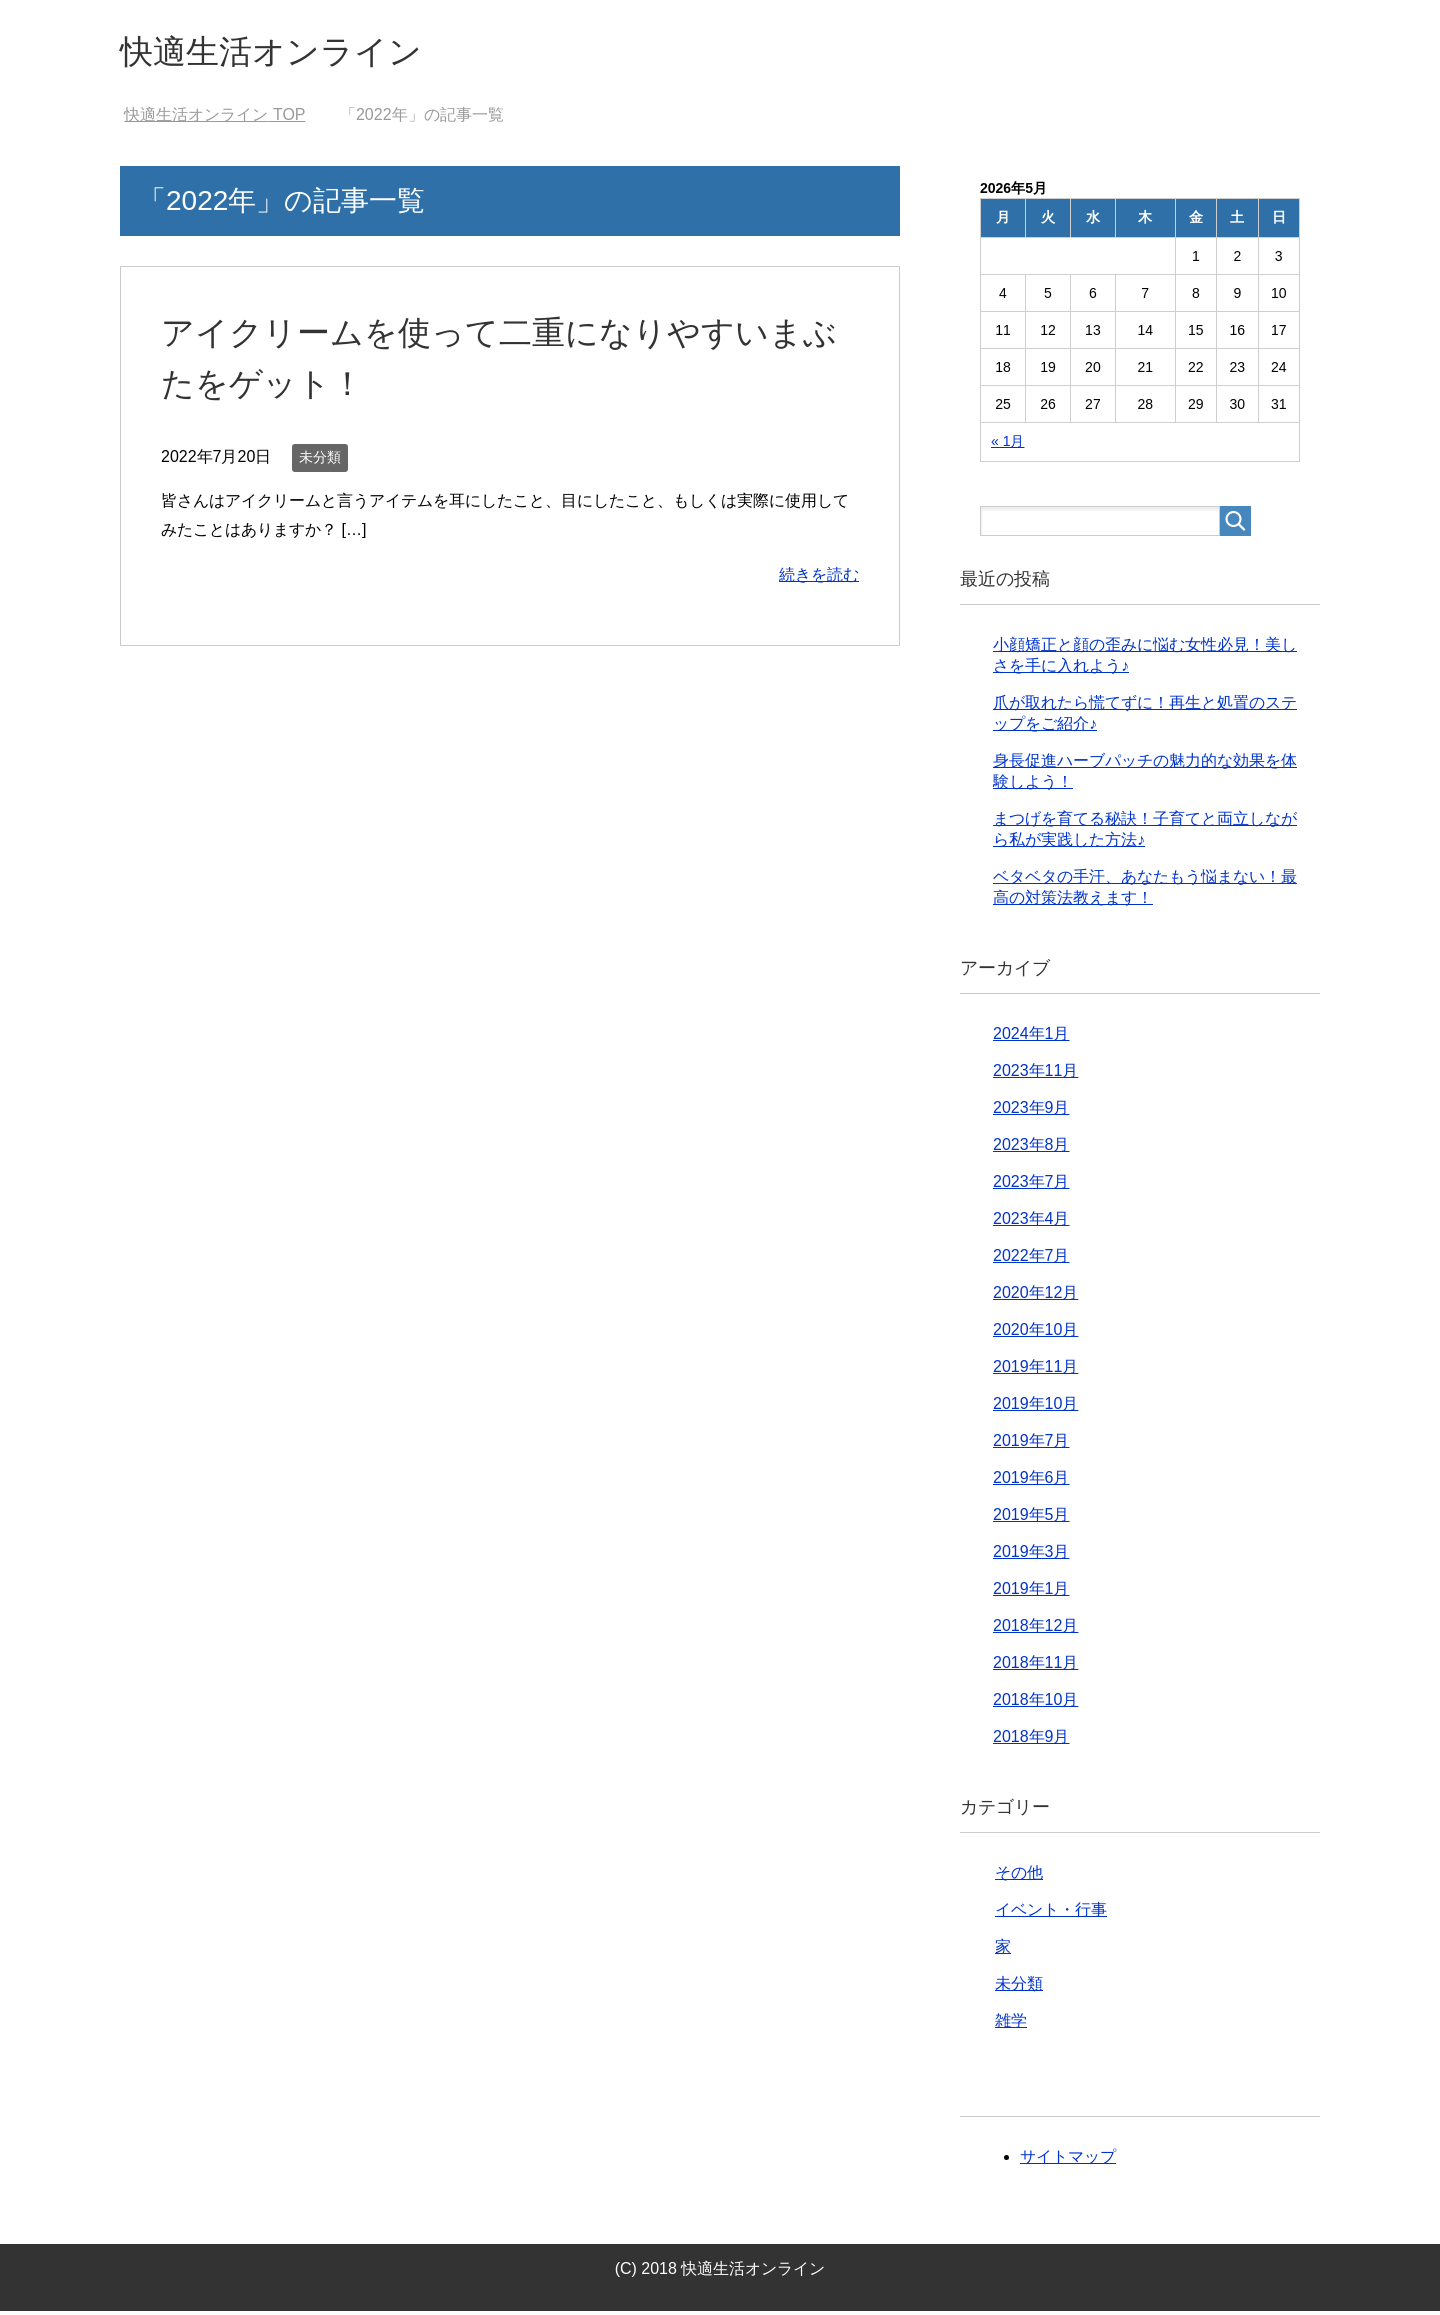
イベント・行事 (1051, 1913)
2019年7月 (1031, 1444)
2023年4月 (1031, 1222)
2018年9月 (1031, 1740)
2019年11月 (1035, 1370)
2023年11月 (1035, 1074)
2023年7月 (1031, 1185)
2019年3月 (1031, 1555)
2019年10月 (1035, 1407)
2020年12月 (1035, 1296)
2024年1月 (1031, 1037)
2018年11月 (1035, 1666)
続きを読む (819, 578)
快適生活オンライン (284, 53)
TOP (214, 118)
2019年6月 (1031, 1481)
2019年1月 (1031, 1592)
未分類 (320, 461)
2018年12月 (1035, 1629)
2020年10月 (1035, 1333)
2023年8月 (1031, 1148)
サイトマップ (1068, 2160)
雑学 (1011, 2024)
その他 (1019, 1876)
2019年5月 (1031, 1518)
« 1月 (1007, 445)
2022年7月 (1031, 1259)
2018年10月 (1035, 1703)
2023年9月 (1031, 1111)
